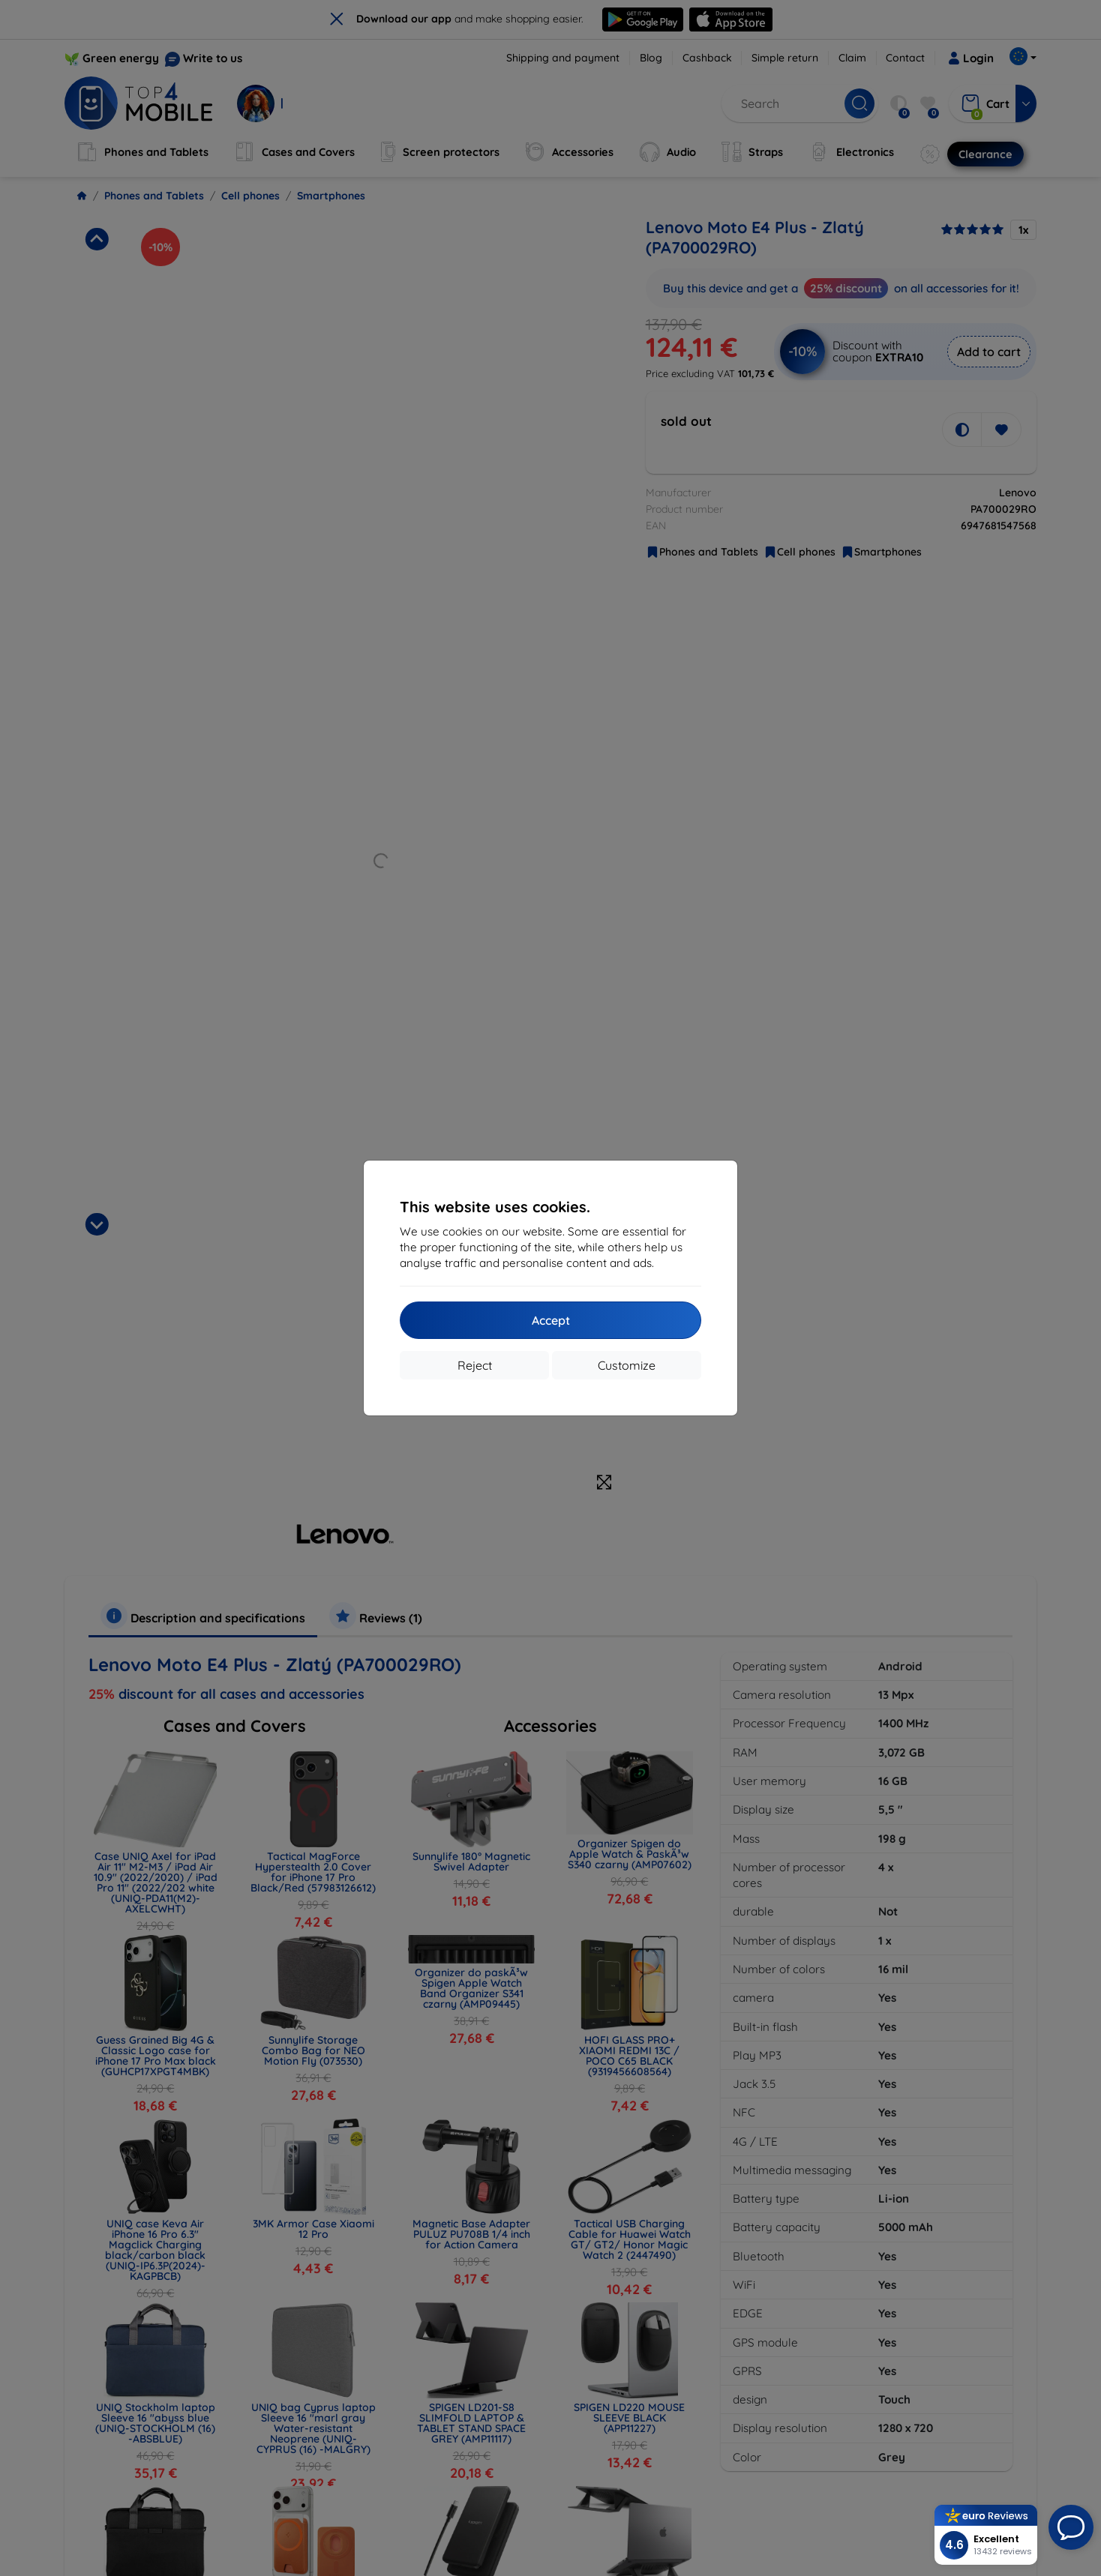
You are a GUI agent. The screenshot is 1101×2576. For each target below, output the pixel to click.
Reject (475, 1365)
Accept (551, 1320)
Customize (627, 1365)
